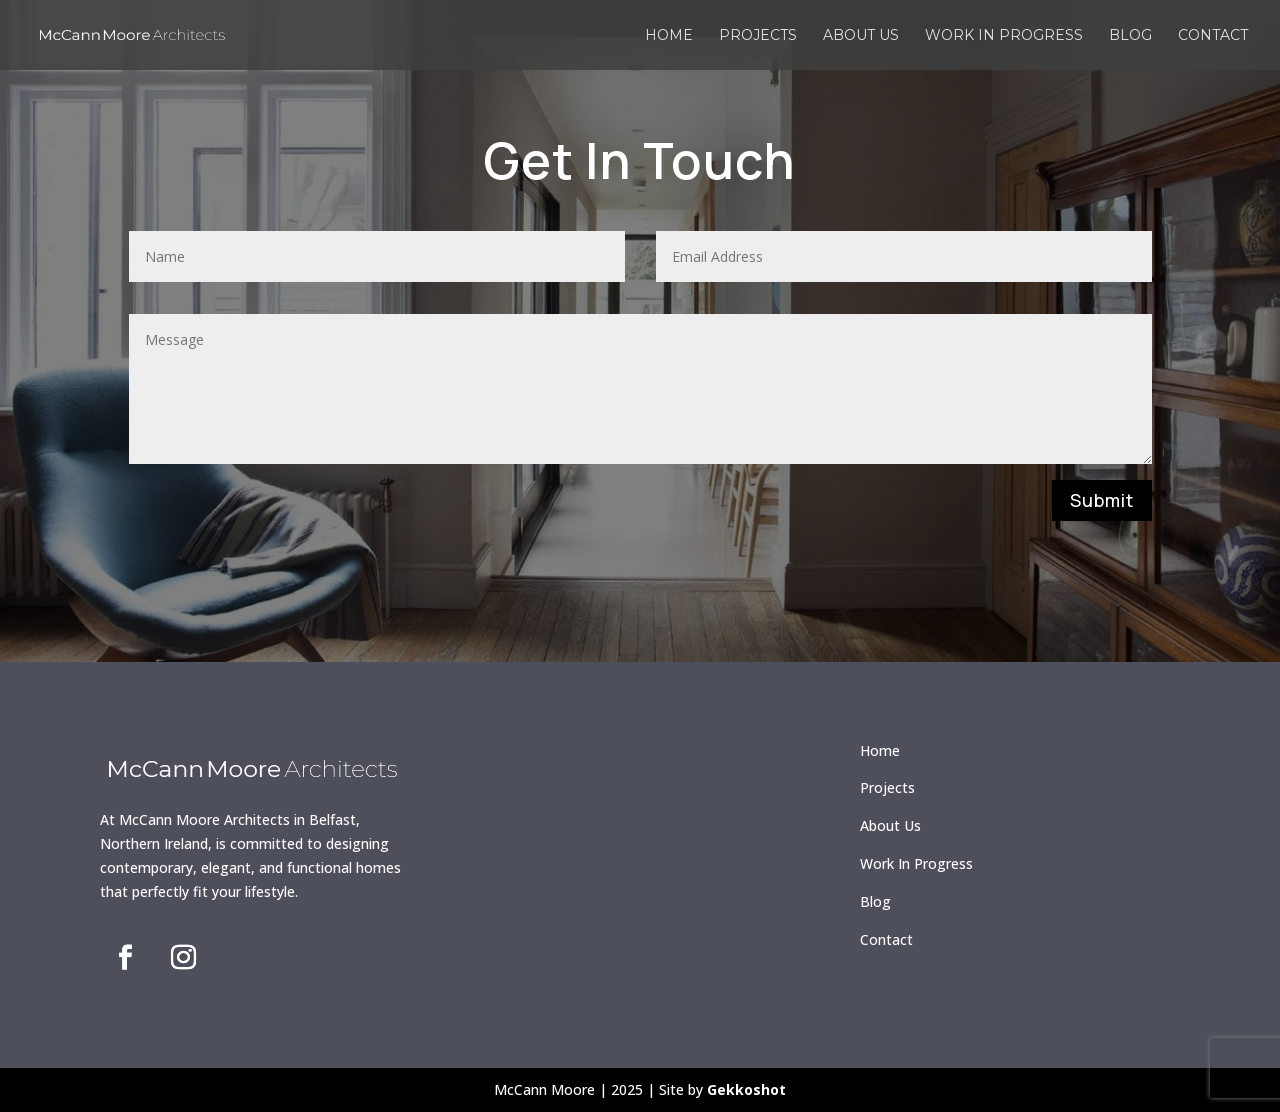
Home (669, 36)
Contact (1213, 36)
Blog (1130, 36)
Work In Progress (916, 863)
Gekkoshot (746, 1089)
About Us (890, 825)
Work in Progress (1004, 36)
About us (861, 36)
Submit (1102, 500)
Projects (758, 36)
